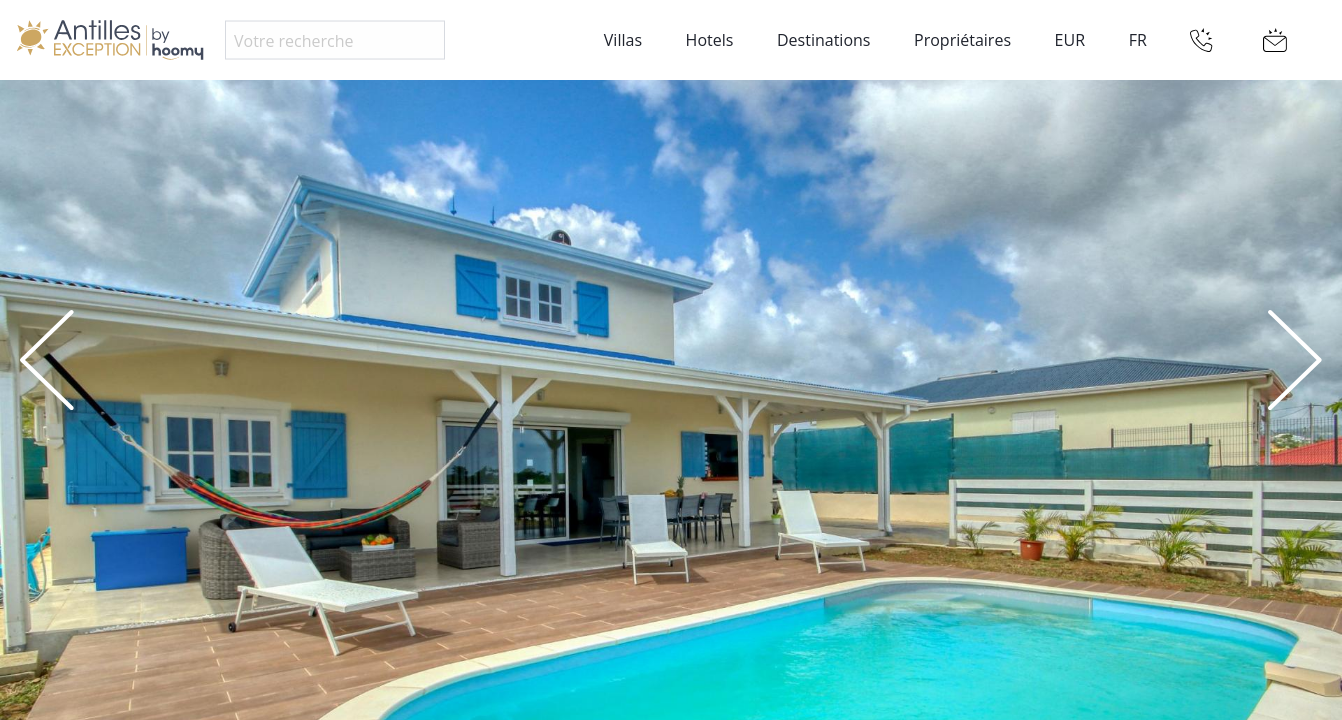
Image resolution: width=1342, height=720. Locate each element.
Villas (623, 40)
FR (1138, 40)
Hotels (710, 40)
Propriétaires (962, 40)
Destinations (823, 40)
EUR (1070, 40)
